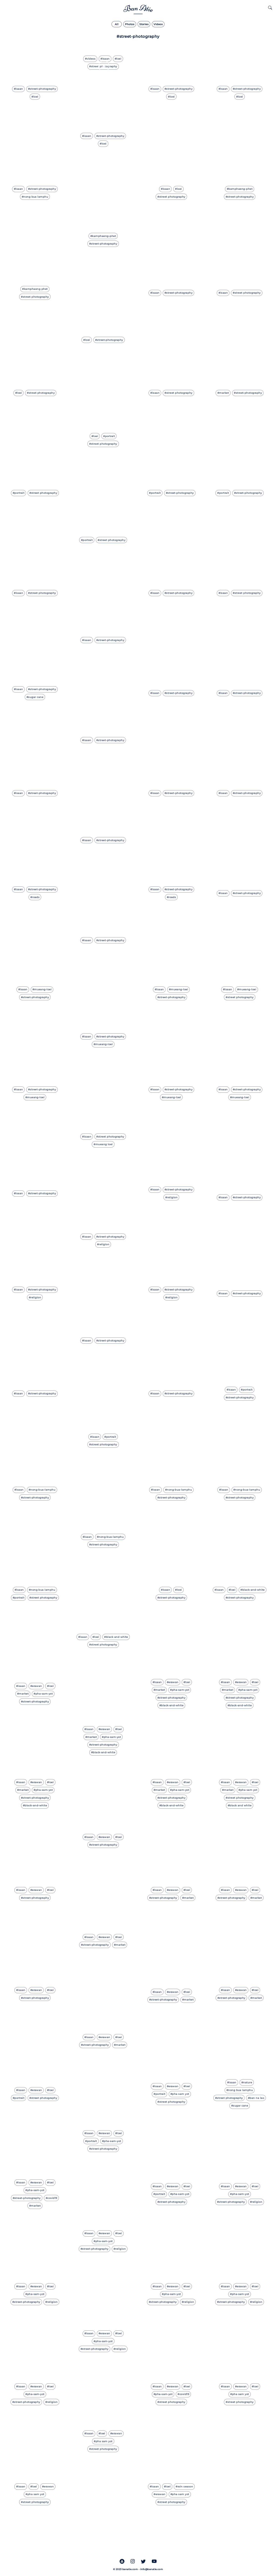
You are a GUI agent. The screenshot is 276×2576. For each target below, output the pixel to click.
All (116, 24)
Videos (158, 24)
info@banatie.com (151, 2569)
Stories (144, 24)
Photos (129, 24)
